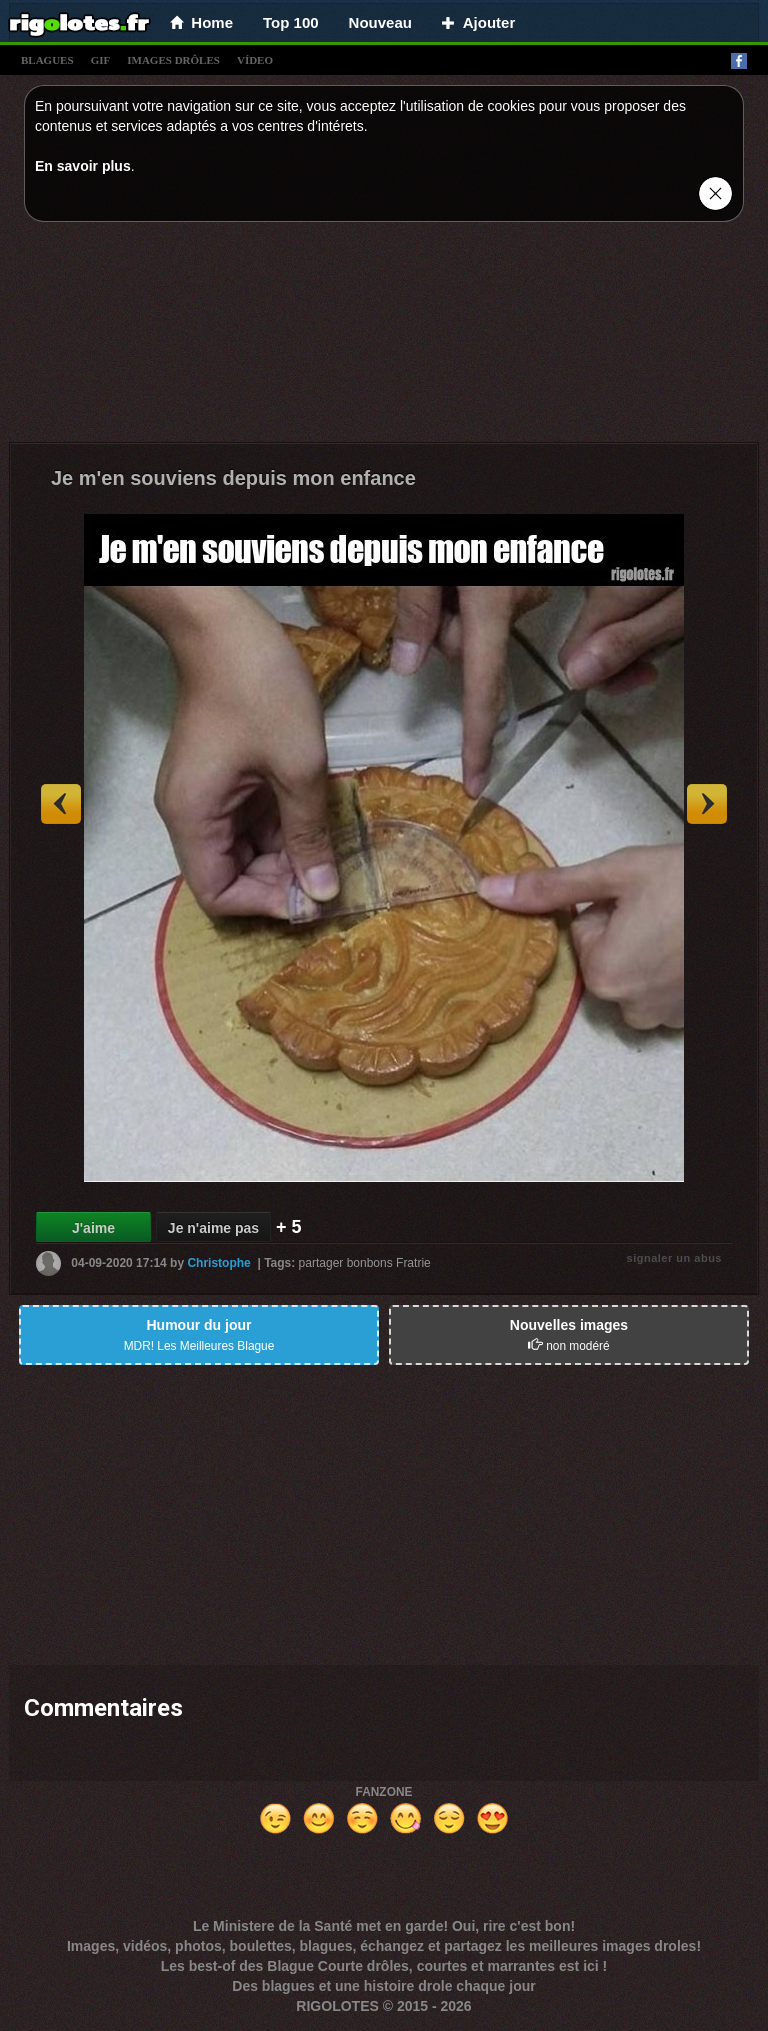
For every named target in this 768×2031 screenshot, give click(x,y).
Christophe (218, 1263)
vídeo (255, 60)
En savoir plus (83, 166)
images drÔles (173, 60)
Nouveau (380, 22)
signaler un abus (674, 1258)
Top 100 (291, 22)
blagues (47, 60)
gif (101, 60)
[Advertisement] (384, 337)
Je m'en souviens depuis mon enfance (233, 478)
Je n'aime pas (213, 1228)
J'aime (93, 1228)
